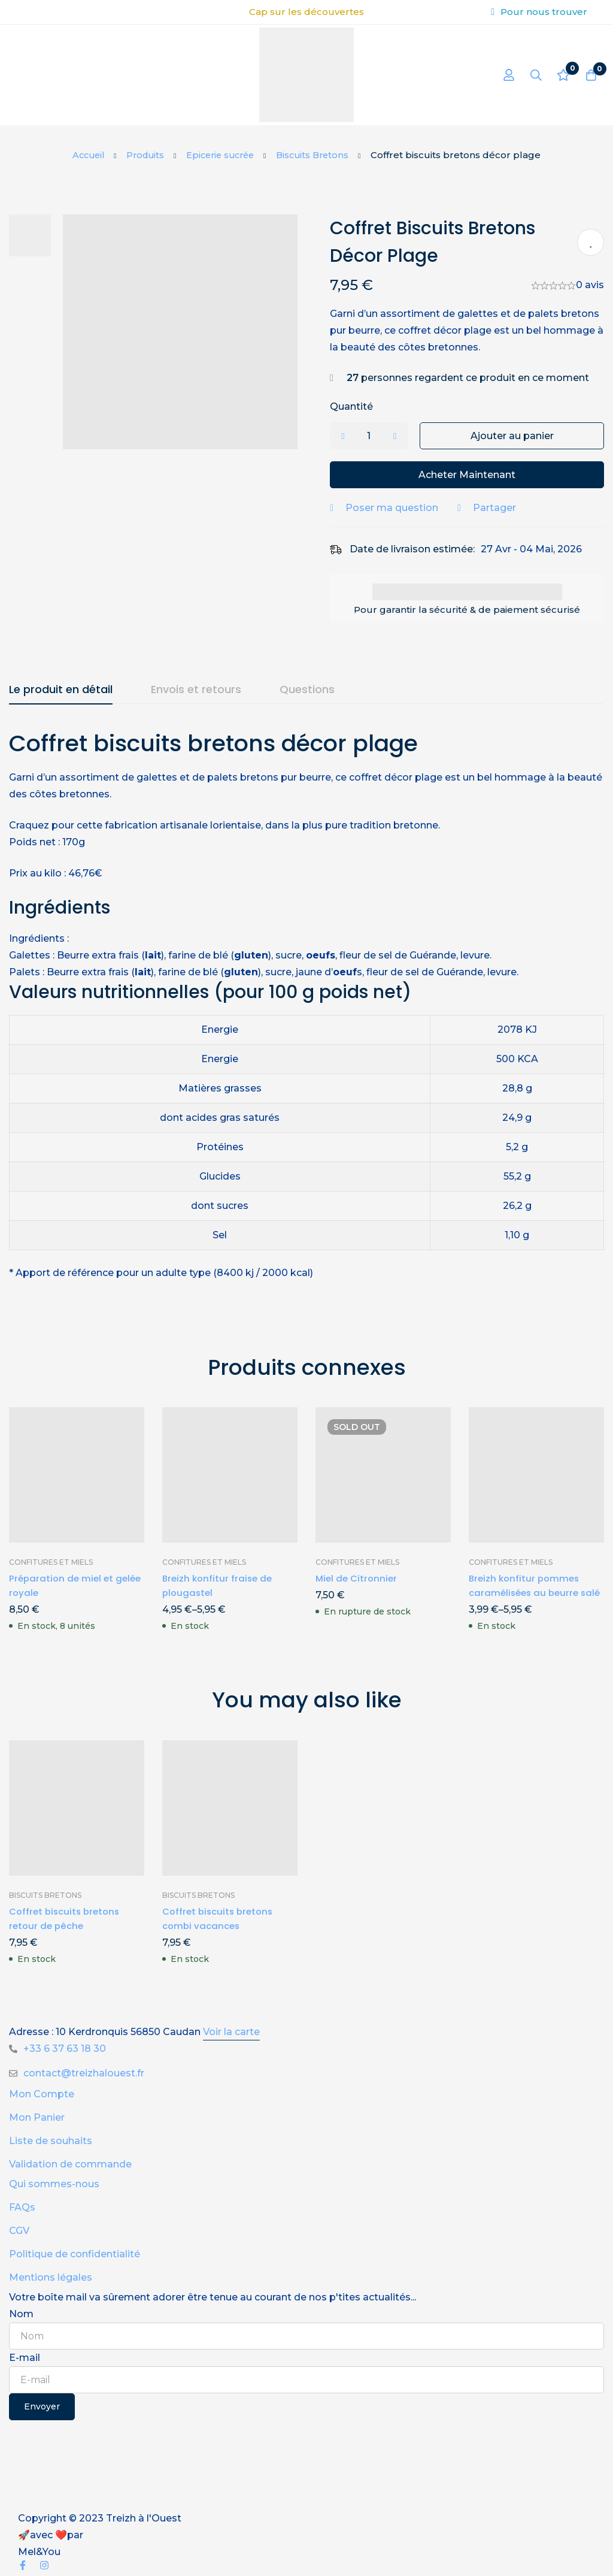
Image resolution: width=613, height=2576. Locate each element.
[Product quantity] (378, 435)
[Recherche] (529, 74)
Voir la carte (231, 2031)
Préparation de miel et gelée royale (63, 1585)
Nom (21, 2314)
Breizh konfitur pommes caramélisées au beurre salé (526, 1592)
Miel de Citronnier (357, 1578)
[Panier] (588, 74)
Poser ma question (401, 507)
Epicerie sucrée (220, 155)
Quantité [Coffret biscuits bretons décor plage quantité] (361, 406)
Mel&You (39, 2551)
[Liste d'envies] (558, 74)
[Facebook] (23, 2565)
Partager (504, 507)
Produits (142, 155)
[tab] (61, 690)
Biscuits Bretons (318, 155)
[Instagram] (44, 2565)
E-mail (24, 2357)
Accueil (82, 155)
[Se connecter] (499, 74)
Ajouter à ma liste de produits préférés (590, 242)
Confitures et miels (51, 1562)
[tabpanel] (306, 1013)
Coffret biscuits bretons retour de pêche (67, 1918)
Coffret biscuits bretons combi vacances (220, 1918)
